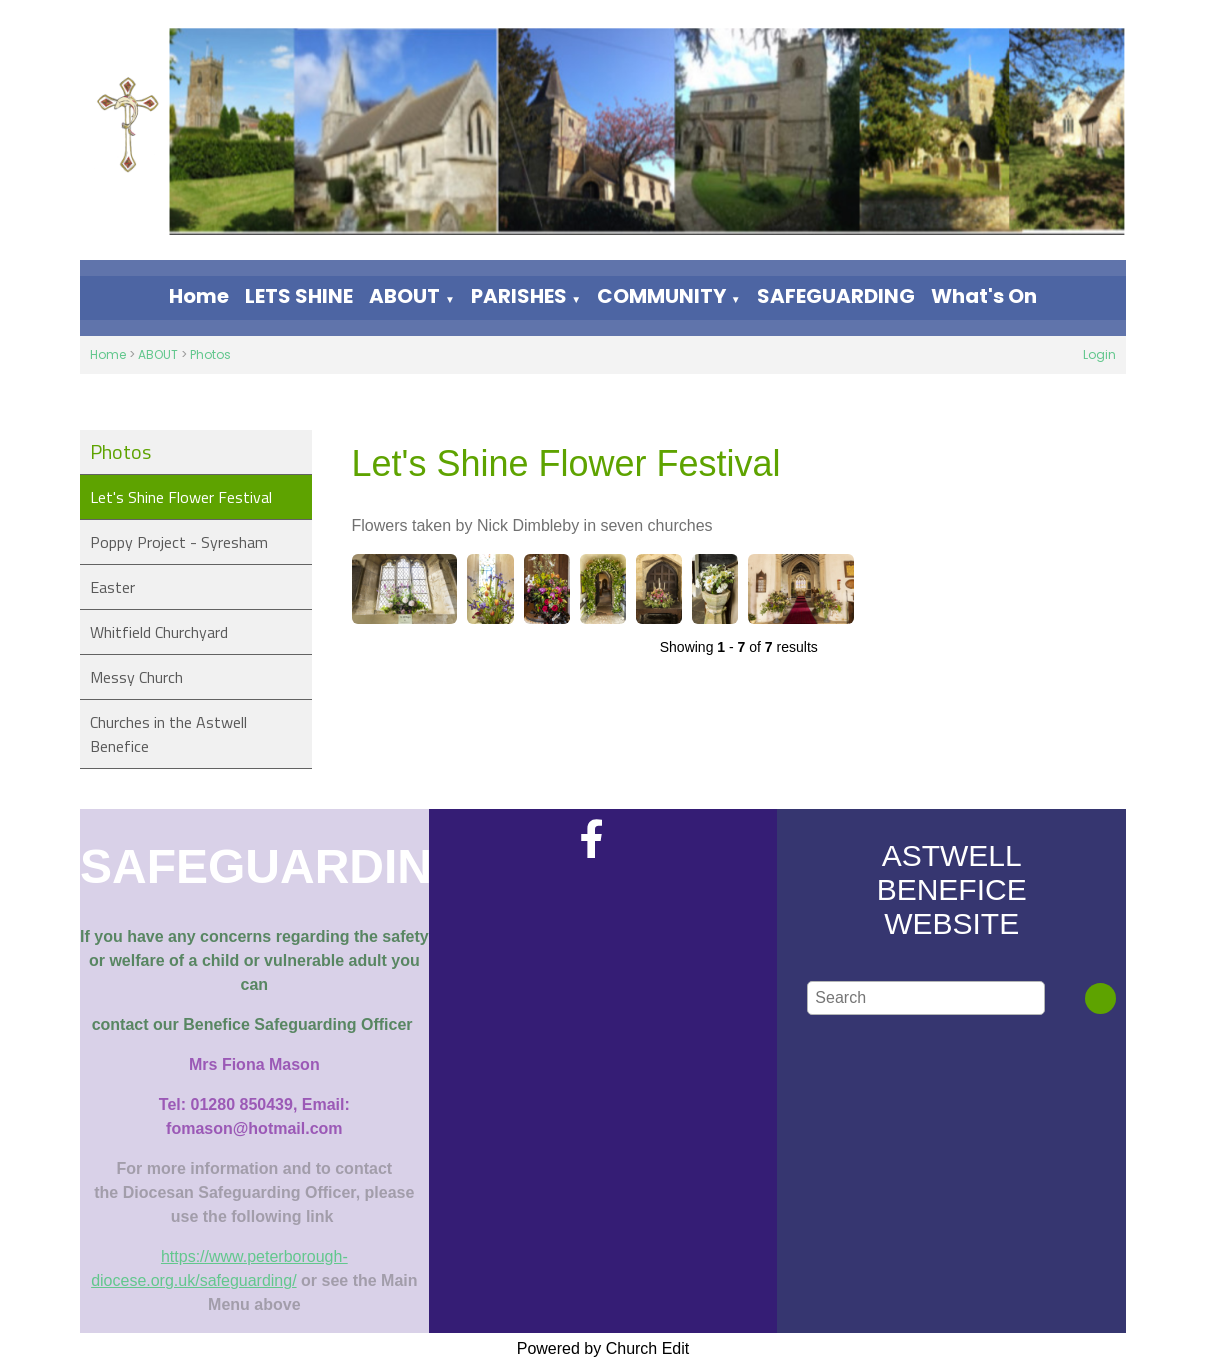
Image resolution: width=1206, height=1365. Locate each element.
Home (199, 296)
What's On (984, 296)
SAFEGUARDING (836, 296)
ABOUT (404, 296)
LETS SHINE (299, 296)
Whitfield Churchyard (159, 632)
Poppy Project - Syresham (179, 542)
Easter (112, 587)
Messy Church (136, 677)
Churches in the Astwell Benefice (168, 734)
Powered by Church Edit (603, 1348)
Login (1099, 354)
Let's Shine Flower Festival (181, 497)
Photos (210, 354)
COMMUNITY (661, 296)
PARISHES (519, 296)
